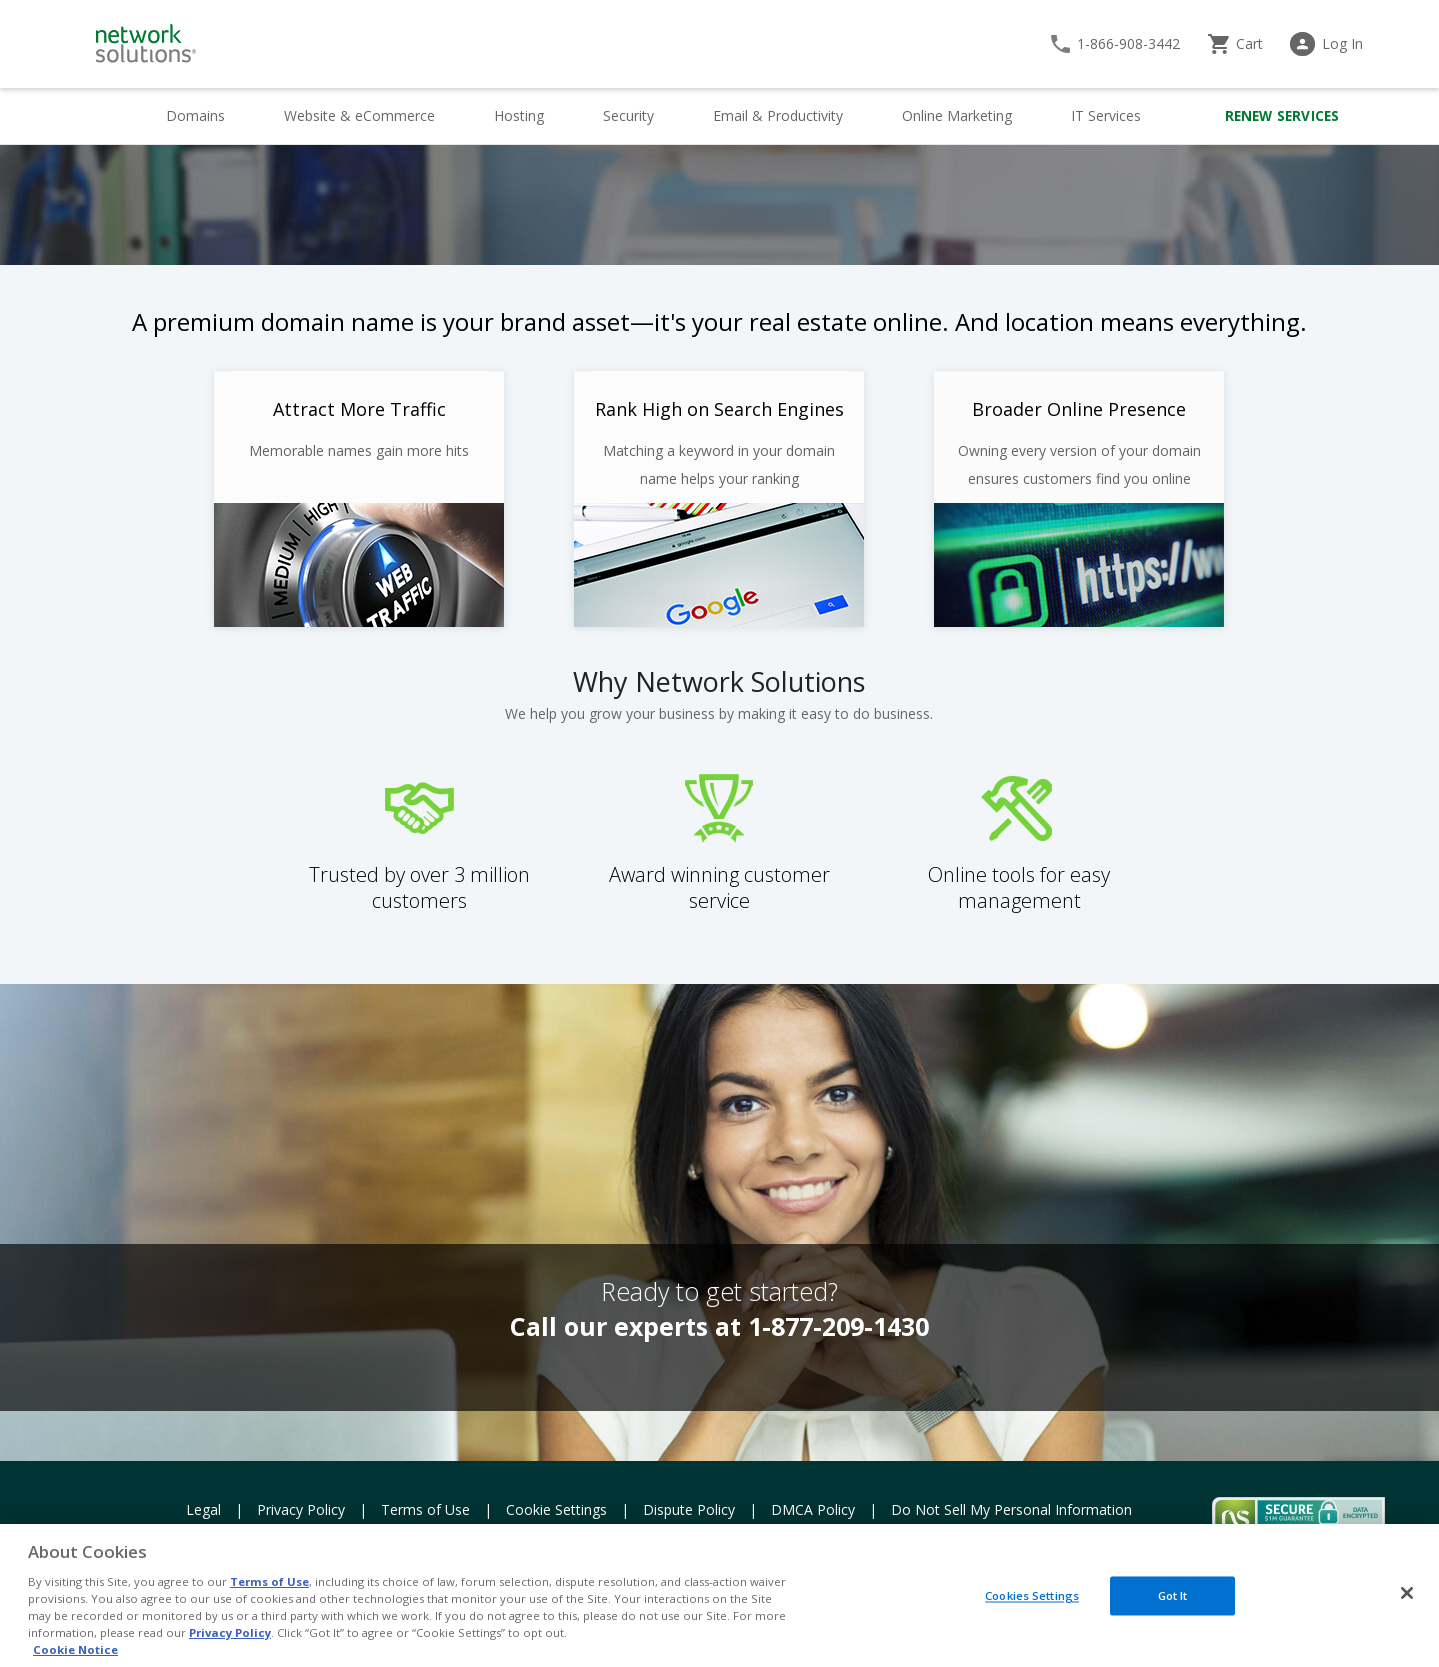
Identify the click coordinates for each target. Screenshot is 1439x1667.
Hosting (519, 115)
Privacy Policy (301, 1509)
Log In (1342, 43)
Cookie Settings (556, 1509)
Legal (203, 1509)
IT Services (1106, 115)
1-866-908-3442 (1128, 43)
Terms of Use (425, 1509)
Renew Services (1282, 116)
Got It (1173, 1595)
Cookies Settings (1032, 1595)
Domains (195, 115)
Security (628, 115)
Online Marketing (957, 115)
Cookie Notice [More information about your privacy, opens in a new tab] (75, 1649)
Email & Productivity (778, 115)
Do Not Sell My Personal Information (1011, 1509)
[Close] (1407, 1593)
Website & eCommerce (359, 115)
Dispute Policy (689, 1509)
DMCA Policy (813, 1509)
